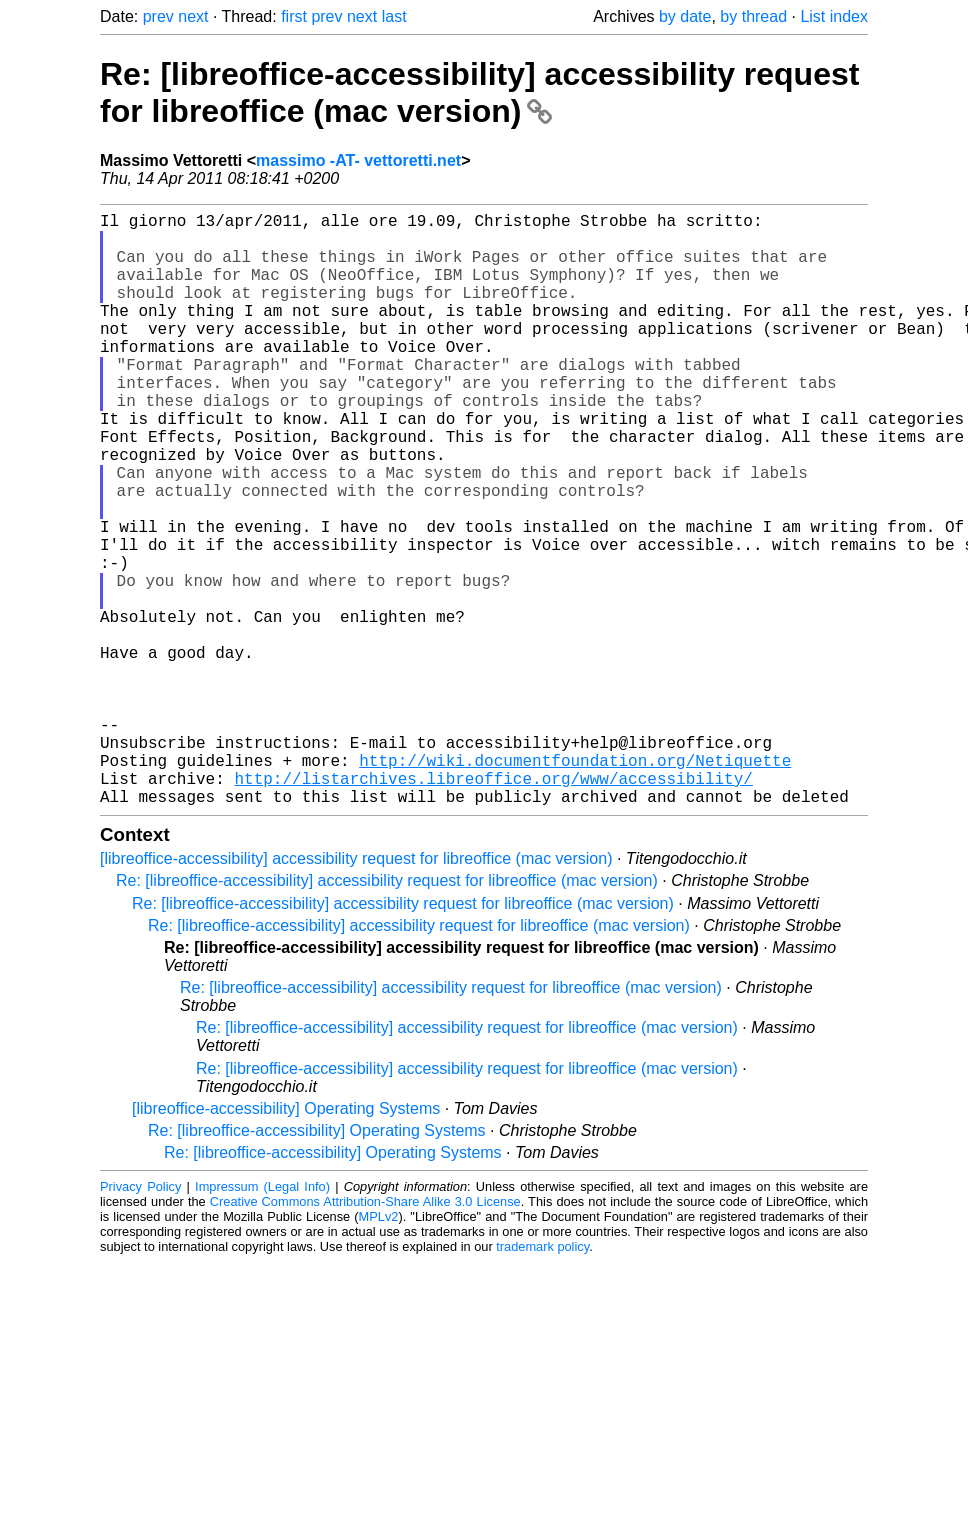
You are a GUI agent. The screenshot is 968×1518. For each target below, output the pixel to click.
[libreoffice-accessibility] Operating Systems (286, 1240)
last (394, 16)
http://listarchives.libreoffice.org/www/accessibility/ (493, 906)
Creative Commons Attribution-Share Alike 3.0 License (365, 1333)
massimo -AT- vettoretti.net (358, 160)
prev (158, 16)
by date (685, 16)
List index (834, 16)
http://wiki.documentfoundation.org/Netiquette (575, 884)
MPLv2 (379, 1348)
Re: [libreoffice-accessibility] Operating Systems (317, 1262)
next (193, 16)
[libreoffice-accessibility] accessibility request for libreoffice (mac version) (356, 990)
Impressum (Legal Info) (262, 1318)
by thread (753, 16)
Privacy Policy (140, 1318)
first (294, 16)
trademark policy (542, 1378)
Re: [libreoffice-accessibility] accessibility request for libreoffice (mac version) (479, 92)
